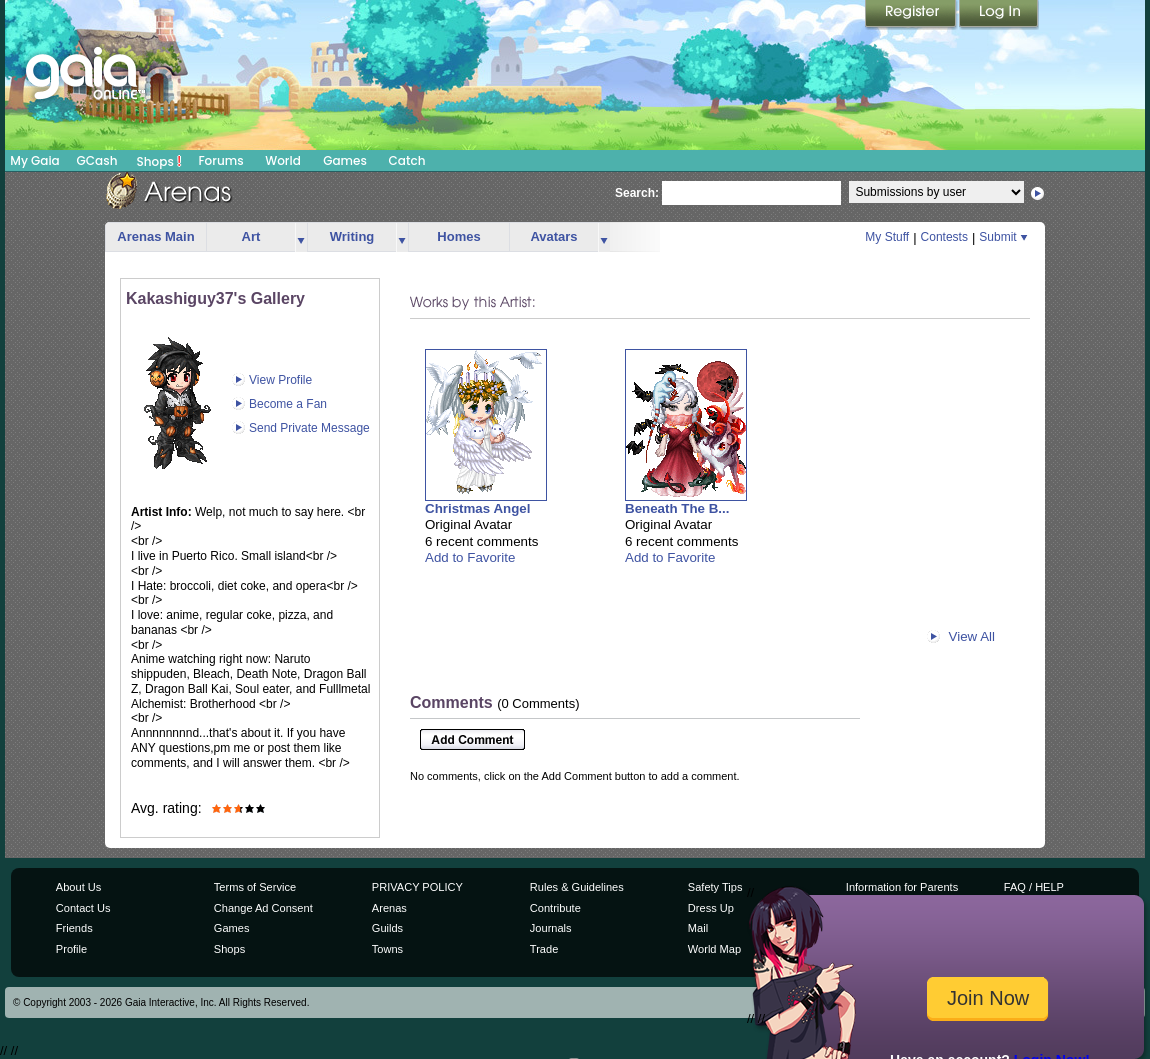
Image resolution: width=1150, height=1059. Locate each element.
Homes (458, 236)
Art (251, 236)
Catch (407, 160)
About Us (78, 887)
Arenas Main (155, 236)
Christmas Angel (477, 508)
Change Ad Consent (263, 908)
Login (999, 15)
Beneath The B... (677, 508)
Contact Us (83, 908)
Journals (551, 928)
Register (912, 15)
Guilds (387, 928)
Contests (944, 237)
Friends (74, 928)
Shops (159, 161)
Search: (637, 193)
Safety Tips (715, 887)
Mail (698, 928)
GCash (97, 160)
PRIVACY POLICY (417, 887)
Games (345, 160)
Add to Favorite (470, 557)
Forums (220, 160)
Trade (544, 949)
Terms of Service (255, 887)
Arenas (389, 908)
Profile (71, 949)
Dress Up (711, 908)
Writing (352, 236)
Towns (387, 949)
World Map (714, 949)
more (301, 237)
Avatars (553, 236)
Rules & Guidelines (577, 887)
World (283, 160)
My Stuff (887, 237)
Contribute (555, 908)
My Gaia (34, 160)
